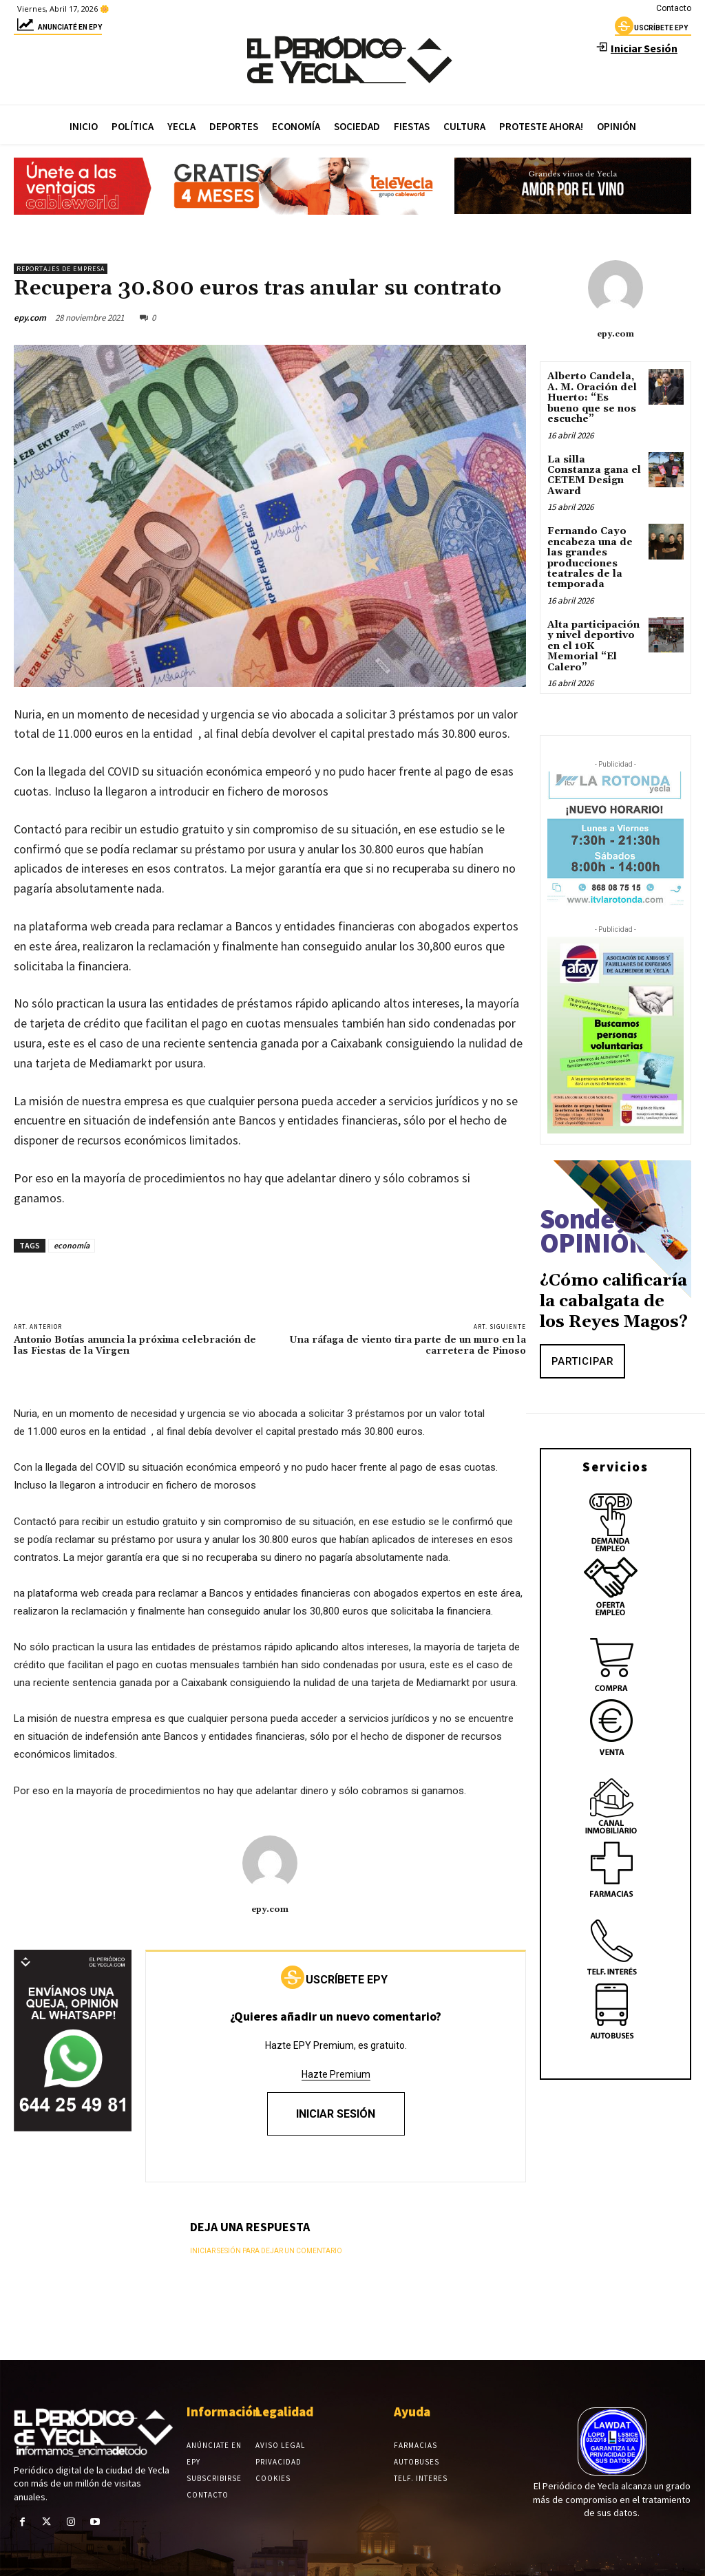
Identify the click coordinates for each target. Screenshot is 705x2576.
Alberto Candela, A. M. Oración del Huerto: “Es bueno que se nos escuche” (592, 397)
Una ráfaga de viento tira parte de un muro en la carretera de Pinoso (407, 1346)
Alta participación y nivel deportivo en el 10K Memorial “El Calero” (593, 645)
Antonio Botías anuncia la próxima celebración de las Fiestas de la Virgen (135, 1346)
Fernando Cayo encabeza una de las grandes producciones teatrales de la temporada (590, 557)
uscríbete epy (651, 29)
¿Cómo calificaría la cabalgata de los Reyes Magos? (614, 1301)
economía (72, 1245)
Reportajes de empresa (60, 269)
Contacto (673, 8)
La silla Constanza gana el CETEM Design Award (594, 475)
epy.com (30, 317)
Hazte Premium (336, 2074)
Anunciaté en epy (58, 29)
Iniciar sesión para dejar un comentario (266, 2251)
